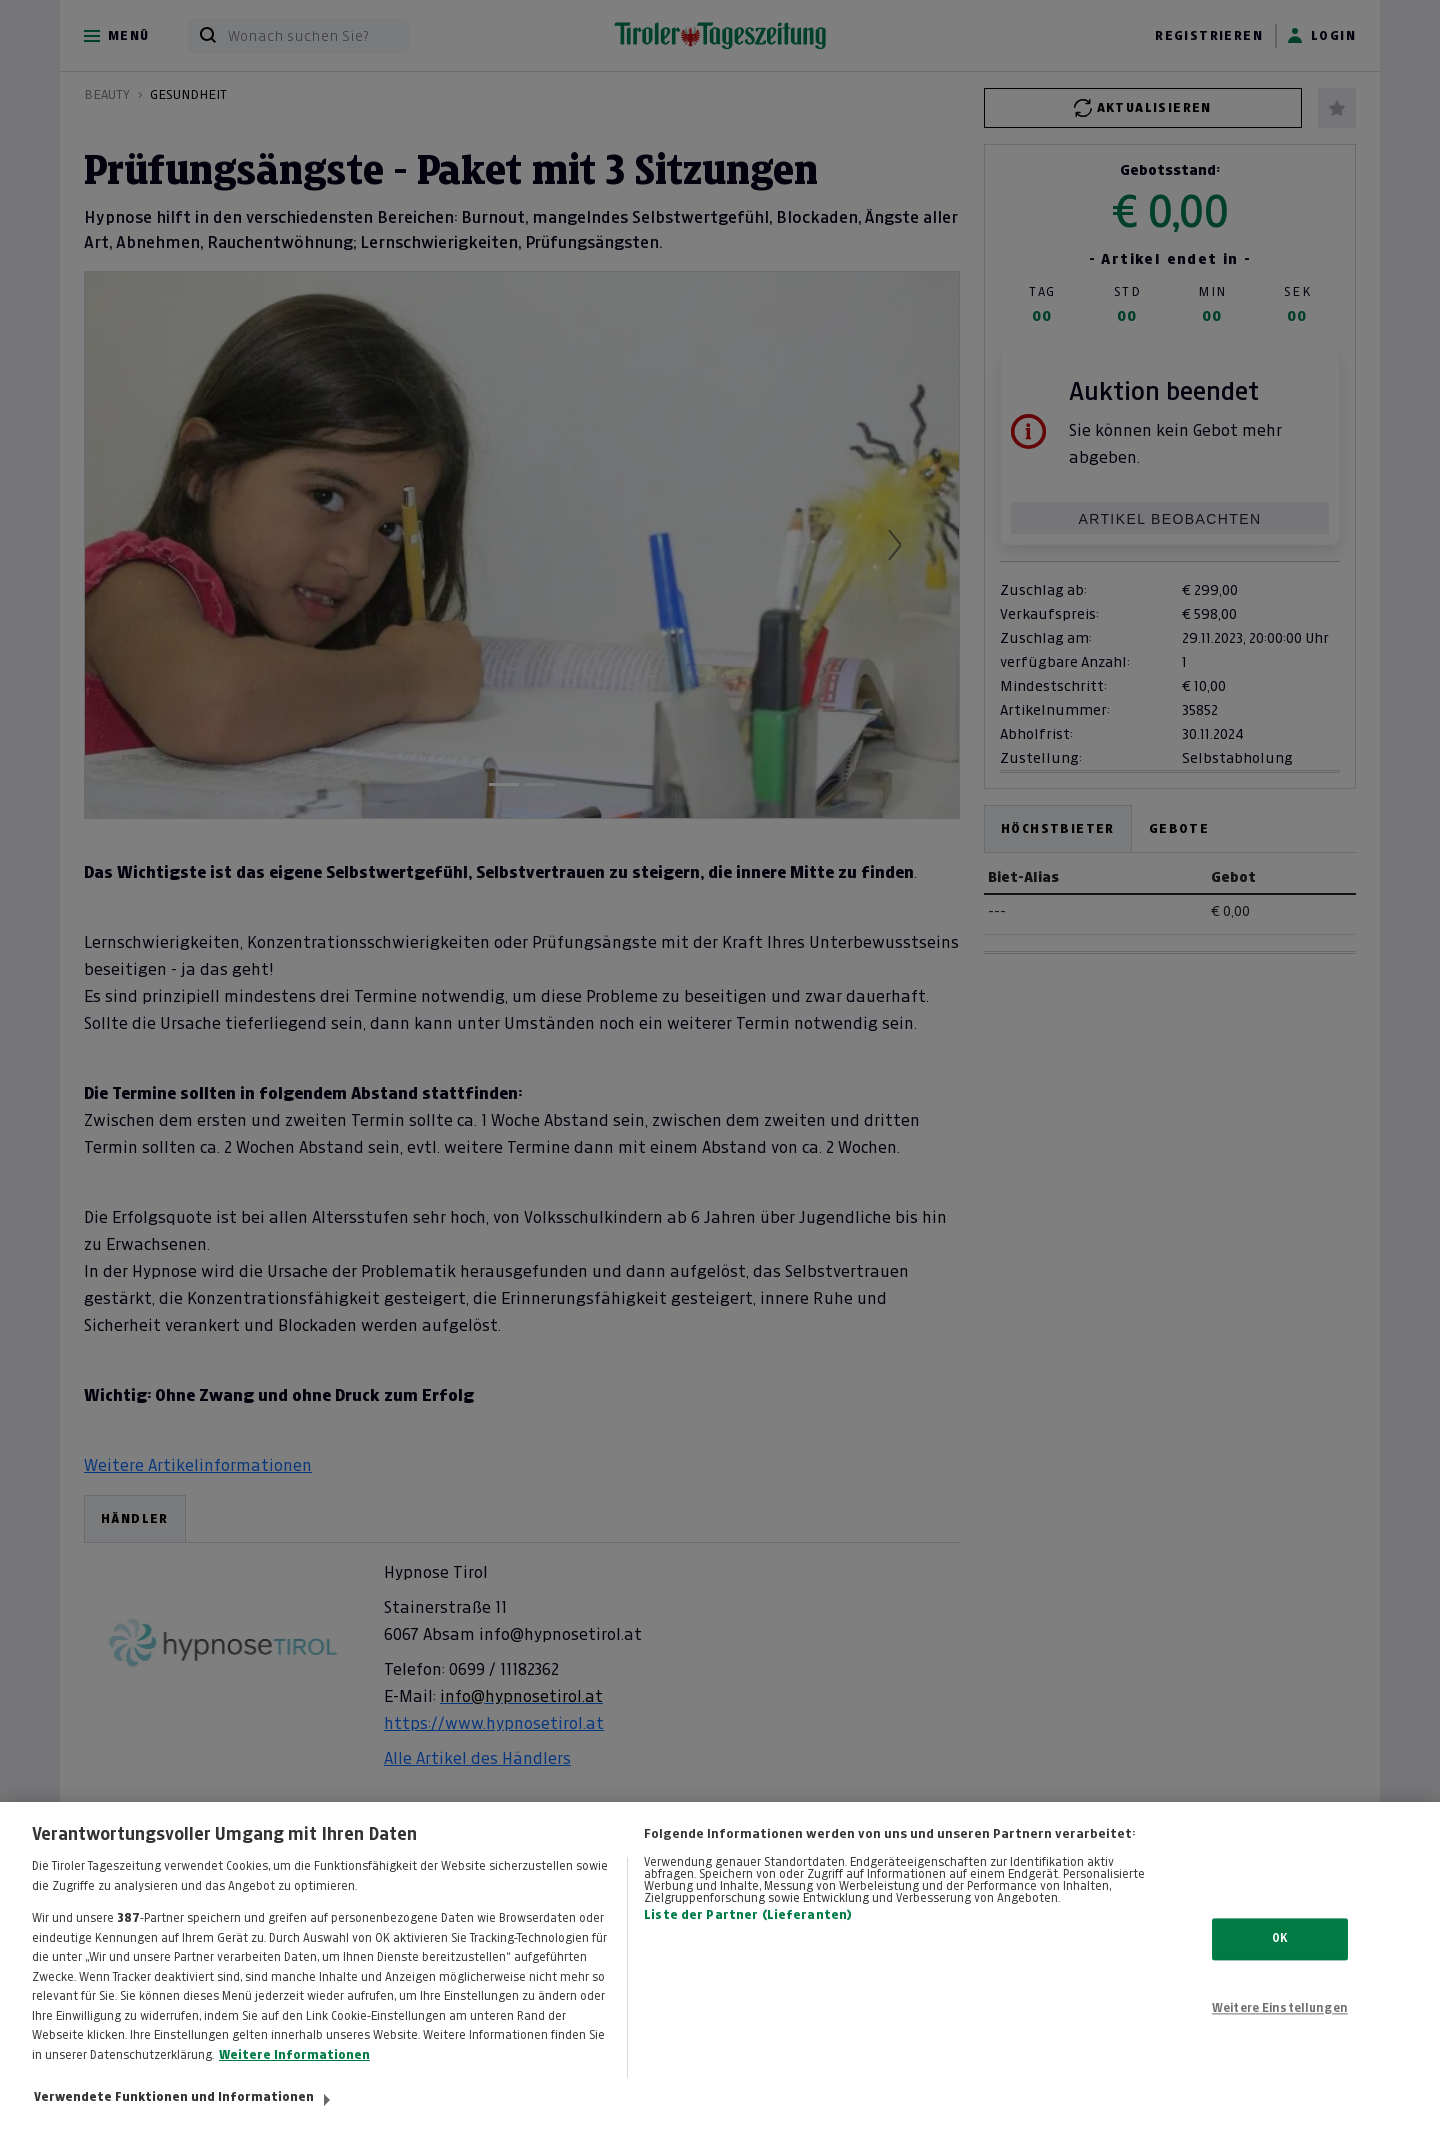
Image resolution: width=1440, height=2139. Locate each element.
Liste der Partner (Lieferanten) (748, 1933)
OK (1279, 1957)
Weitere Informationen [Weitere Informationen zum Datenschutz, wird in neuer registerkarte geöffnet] (294, 2073)
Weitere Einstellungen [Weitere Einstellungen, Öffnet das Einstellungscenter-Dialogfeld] (1280, 2026)
